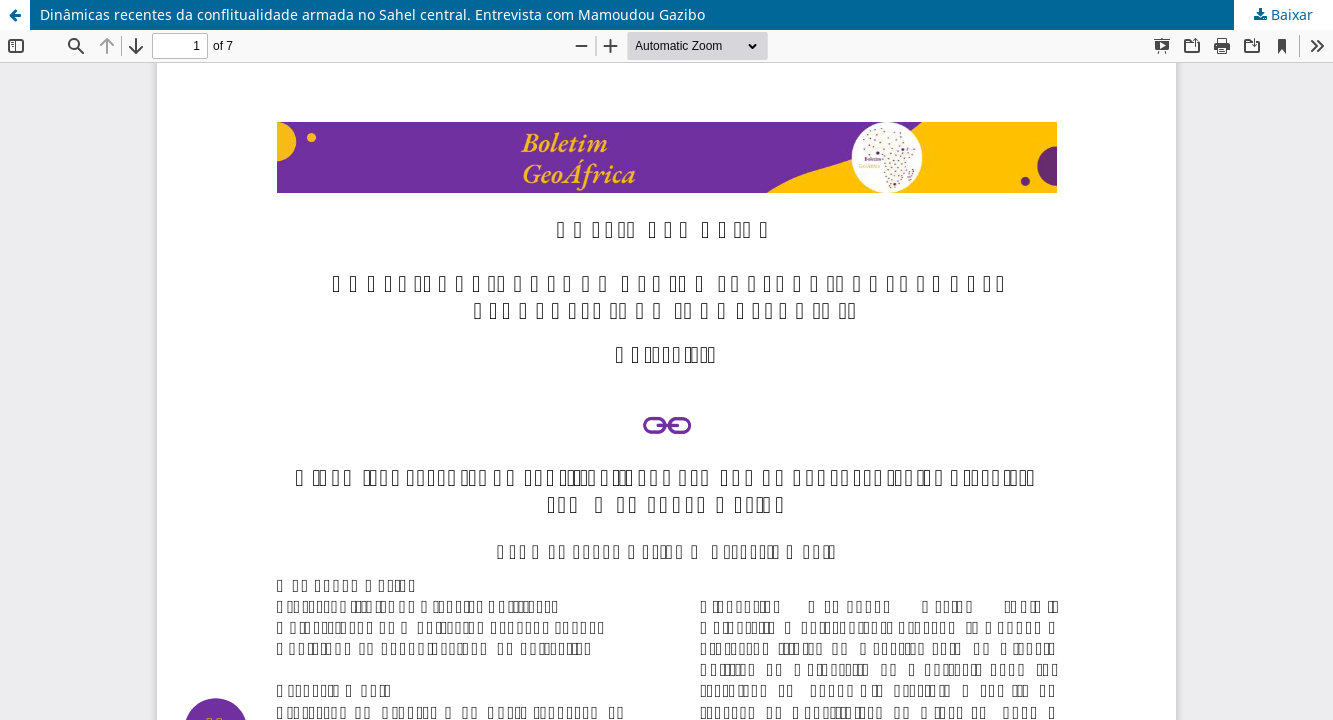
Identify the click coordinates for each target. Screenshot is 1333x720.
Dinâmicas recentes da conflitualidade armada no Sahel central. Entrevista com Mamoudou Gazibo (372, 14)
